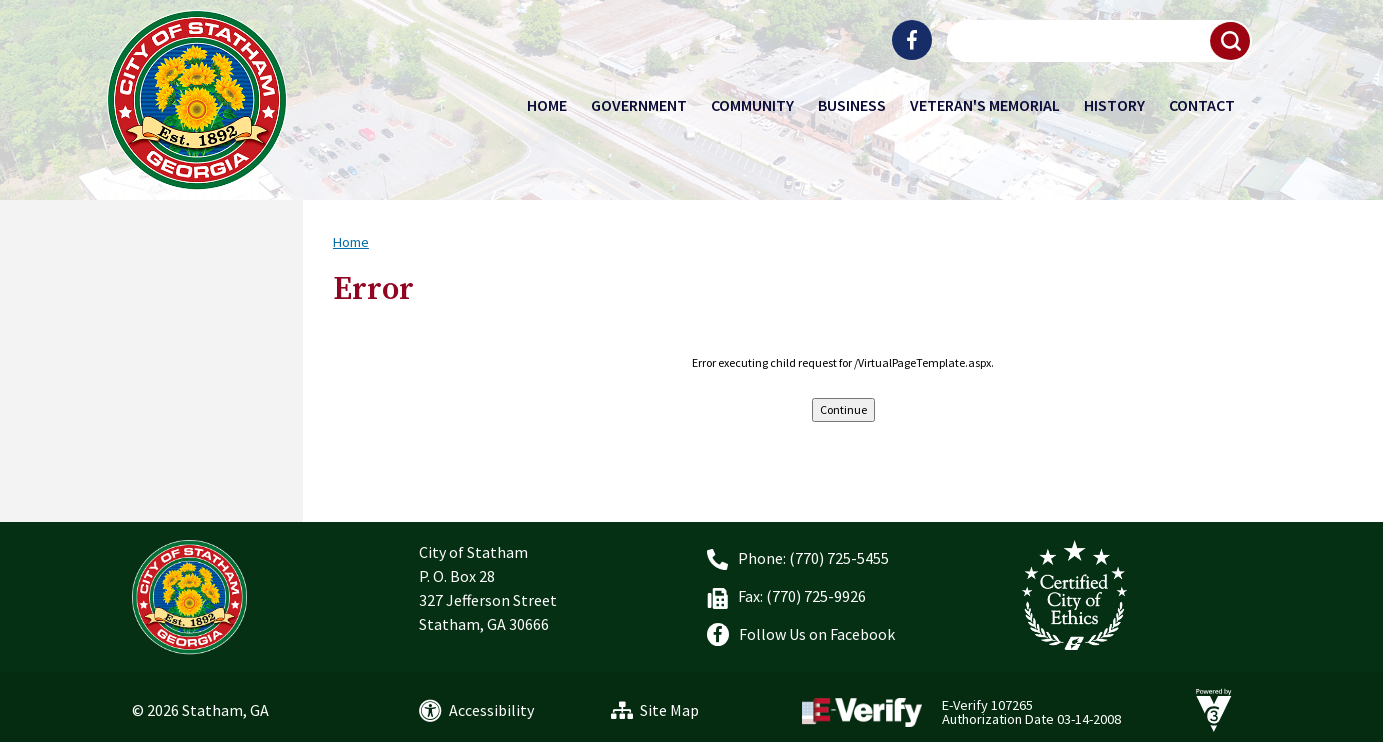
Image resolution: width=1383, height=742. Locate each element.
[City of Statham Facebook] (912, 40)
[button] (1231, 41)
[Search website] (1097, 41)
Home (547, 105)
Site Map (669, 710)
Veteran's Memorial (985, 105)
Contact (1202, 105)
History (1114, 105)
